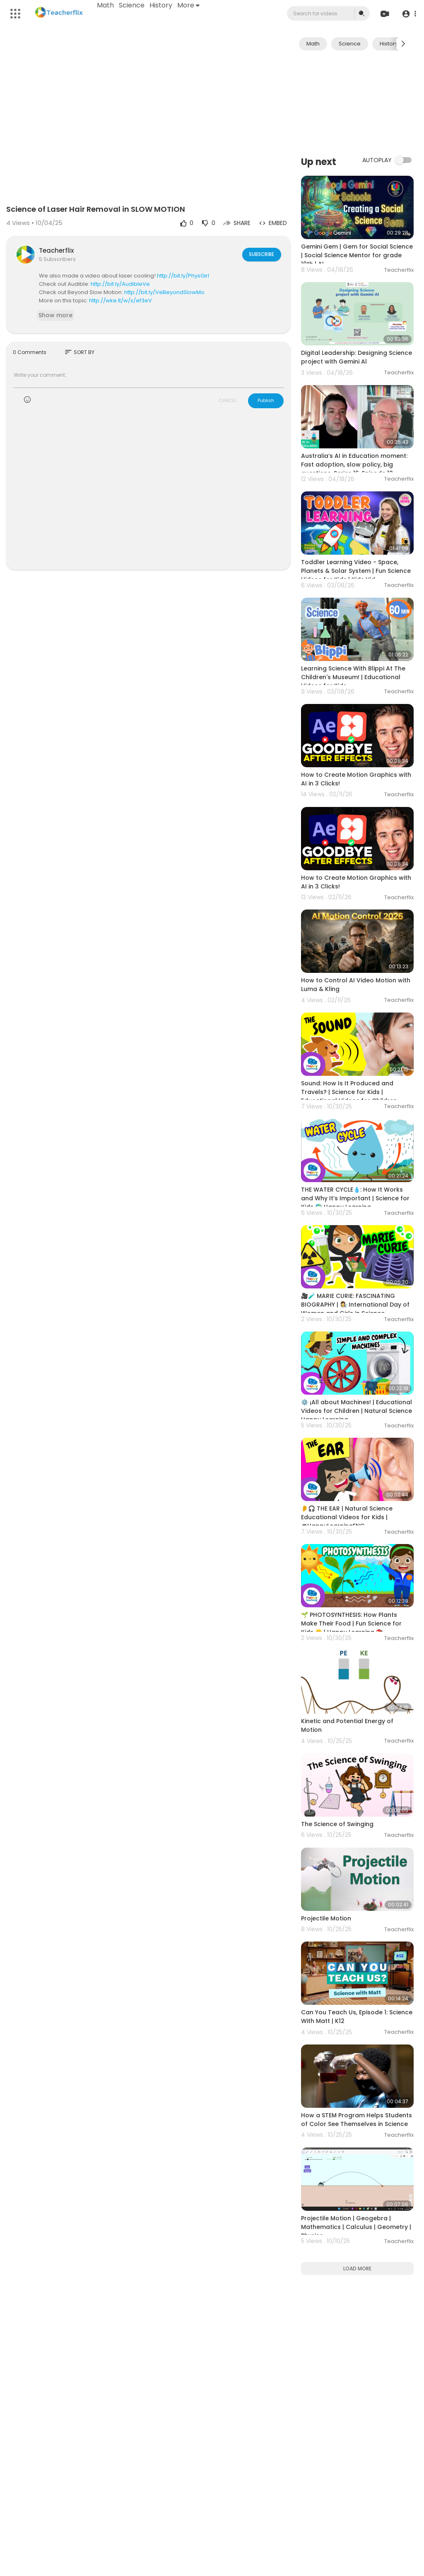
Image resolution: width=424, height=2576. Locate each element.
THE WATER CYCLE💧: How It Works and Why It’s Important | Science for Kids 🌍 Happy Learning (355, 1198)
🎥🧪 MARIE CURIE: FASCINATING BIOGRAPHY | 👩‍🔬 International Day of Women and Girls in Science (355, 1304)
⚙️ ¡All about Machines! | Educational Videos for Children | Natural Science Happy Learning (356, 1411)
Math (105, 5)
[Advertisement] (357, 102)
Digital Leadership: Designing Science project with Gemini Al (356, 357)
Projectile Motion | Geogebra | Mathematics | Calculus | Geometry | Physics (356, 2227)
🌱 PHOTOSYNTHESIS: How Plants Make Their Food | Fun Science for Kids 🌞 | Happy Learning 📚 (351, 1623)
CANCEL (228, 400)
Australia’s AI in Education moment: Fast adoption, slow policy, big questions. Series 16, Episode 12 (354, 464)
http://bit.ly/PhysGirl (183, 276)
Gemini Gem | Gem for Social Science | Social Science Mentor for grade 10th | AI (357, 255)
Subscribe (261, 254)
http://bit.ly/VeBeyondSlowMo (164, 292)
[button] (408, 14)
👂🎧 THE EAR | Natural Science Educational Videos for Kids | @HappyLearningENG (347, 1517)
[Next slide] (403, 43)
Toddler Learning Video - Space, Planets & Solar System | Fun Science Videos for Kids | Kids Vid (356, 571)
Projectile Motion (326, 1918)
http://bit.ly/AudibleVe (120, 284)
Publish (266, 400)
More (189, 5)
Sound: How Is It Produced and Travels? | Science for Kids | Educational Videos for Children (349, 1092)
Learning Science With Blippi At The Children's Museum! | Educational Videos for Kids (353, 677)
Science (132, 5)
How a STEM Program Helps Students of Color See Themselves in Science (356, 2119)
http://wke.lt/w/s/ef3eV (120, 300)
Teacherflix (56, 250)
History (161, 5)
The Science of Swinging (337, 1824)
